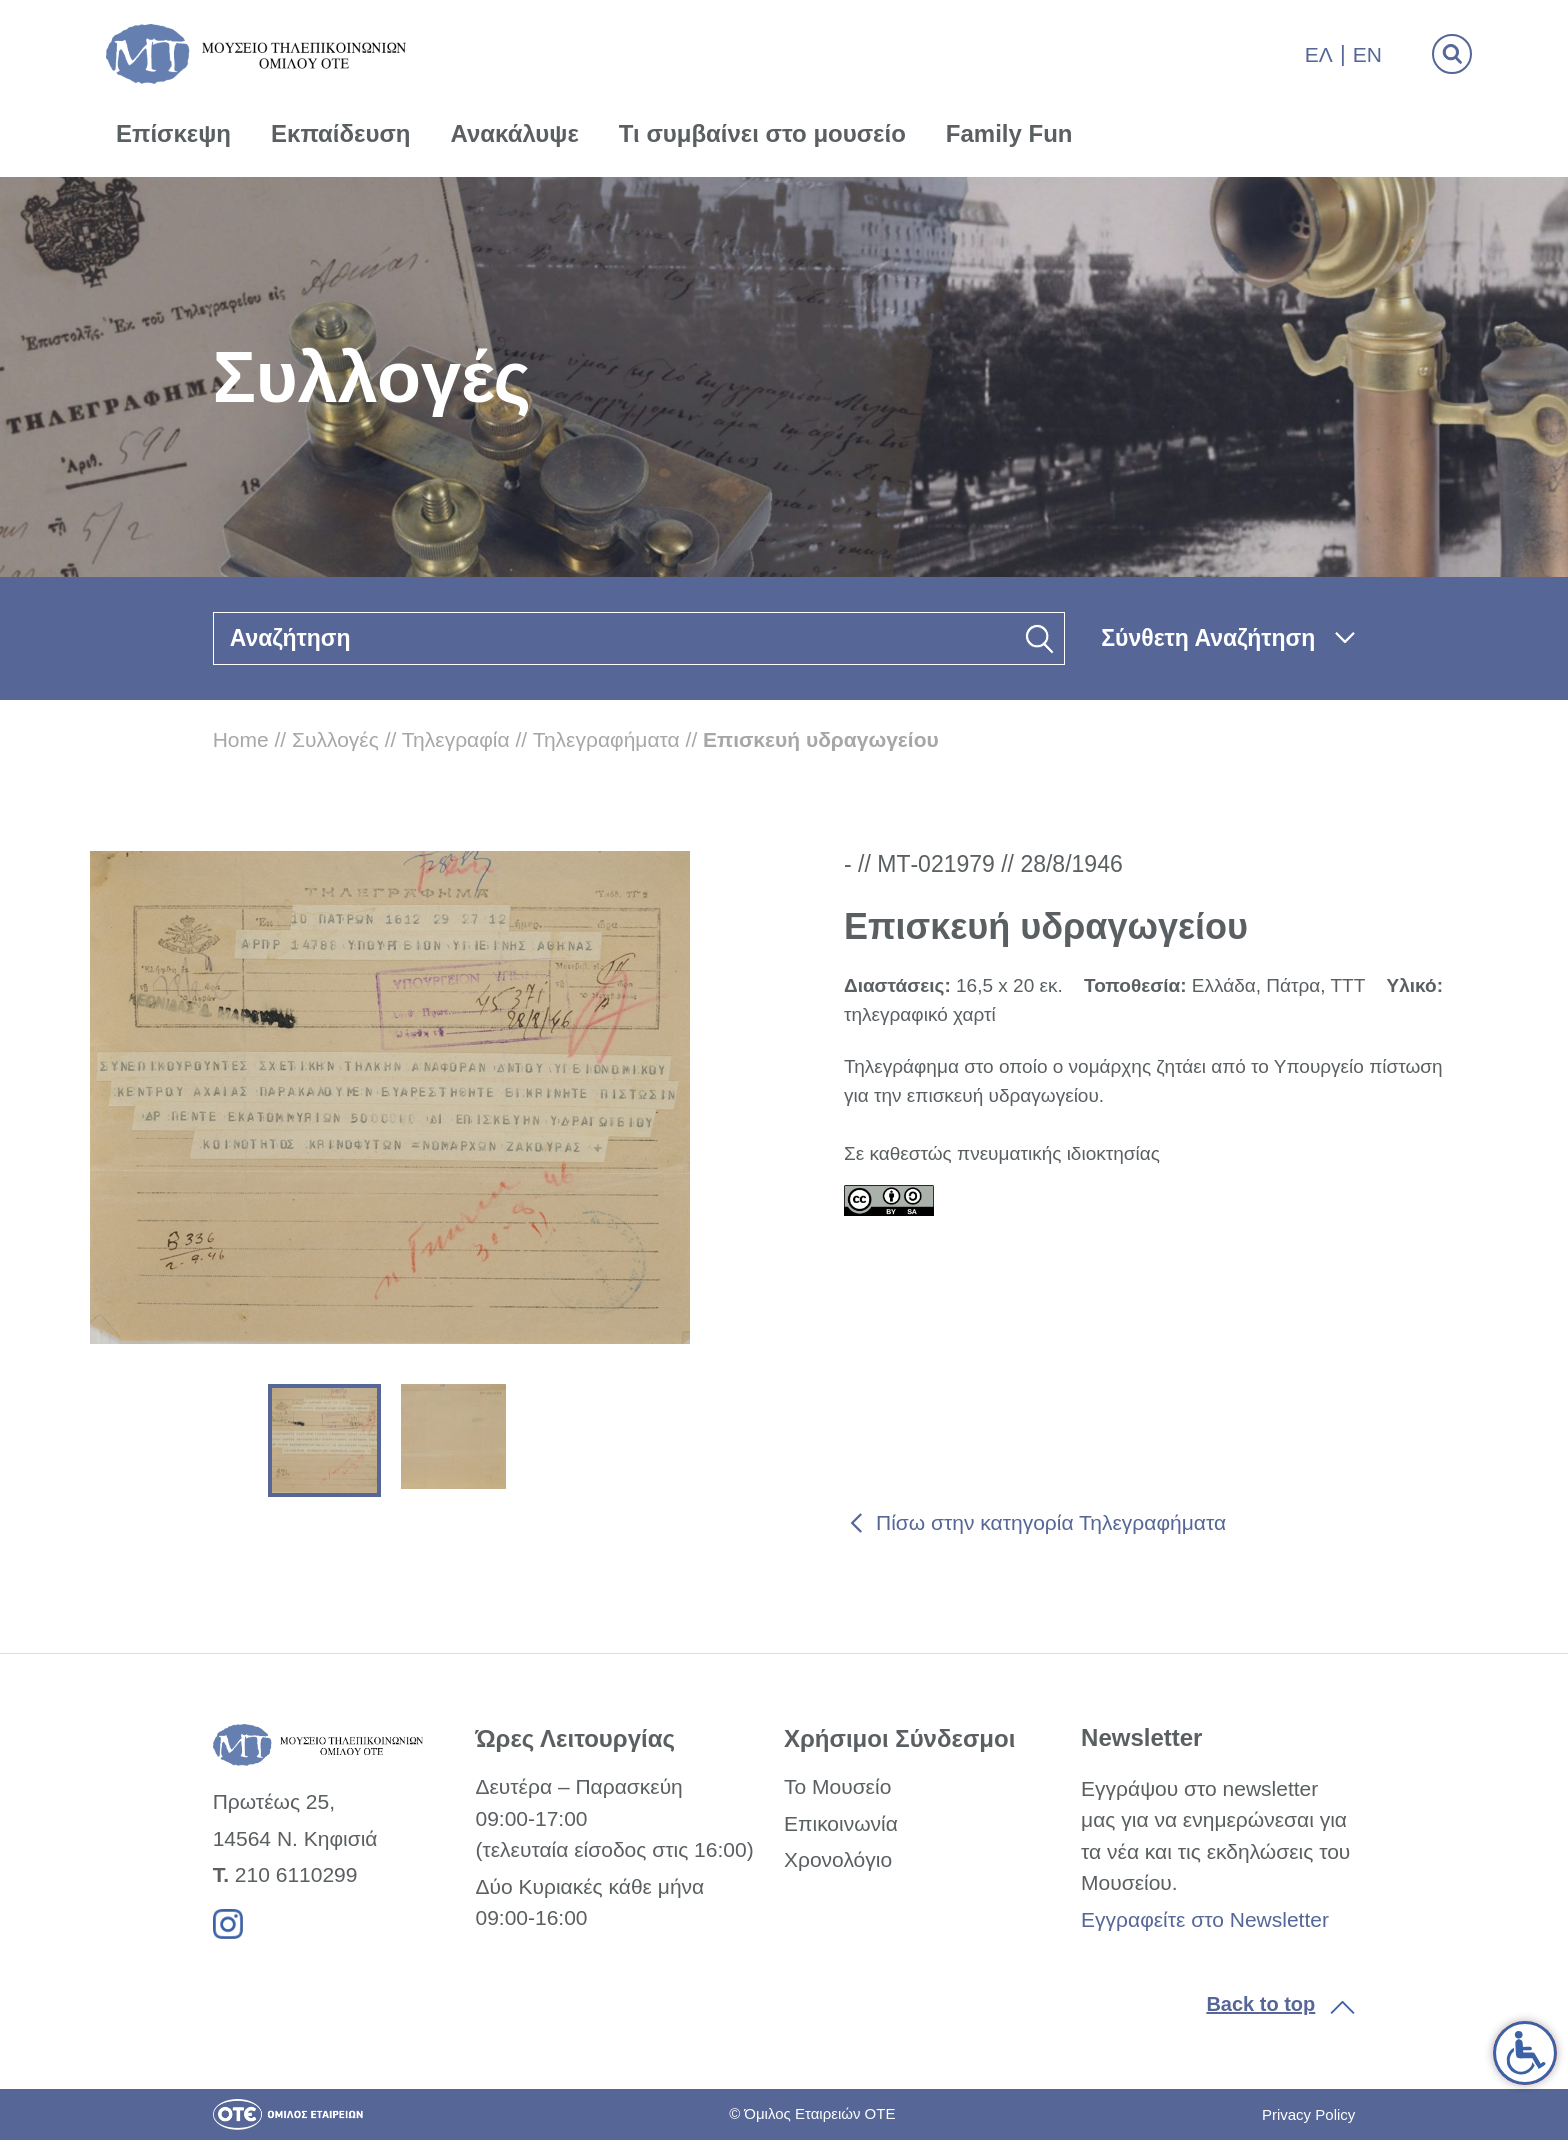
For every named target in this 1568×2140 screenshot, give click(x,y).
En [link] (1367, 54)
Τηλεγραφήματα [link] (606, 739)
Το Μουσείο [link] (837, 1786)
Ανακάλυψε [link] (515, 133)
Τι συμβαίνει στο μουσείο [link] (762, 133)
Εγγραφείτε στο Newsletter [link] (1205, 1919)
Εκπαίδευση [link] (341, 133)
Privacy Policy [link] (1308, 2114)
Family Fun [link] (1009, 133)
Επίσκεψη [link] (173, 133)
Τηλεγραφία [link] (456, 739)
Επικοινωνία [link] (841, 1823)
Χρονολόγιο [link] (838, 1859)
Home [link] (241, 739)
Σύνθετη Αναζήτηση (1208, 638)
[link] (1525, 2053)
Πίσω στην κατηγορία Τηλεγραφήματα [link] (1051, 1522)
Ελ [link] (1319, 54)
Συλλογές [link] (335, 739)
